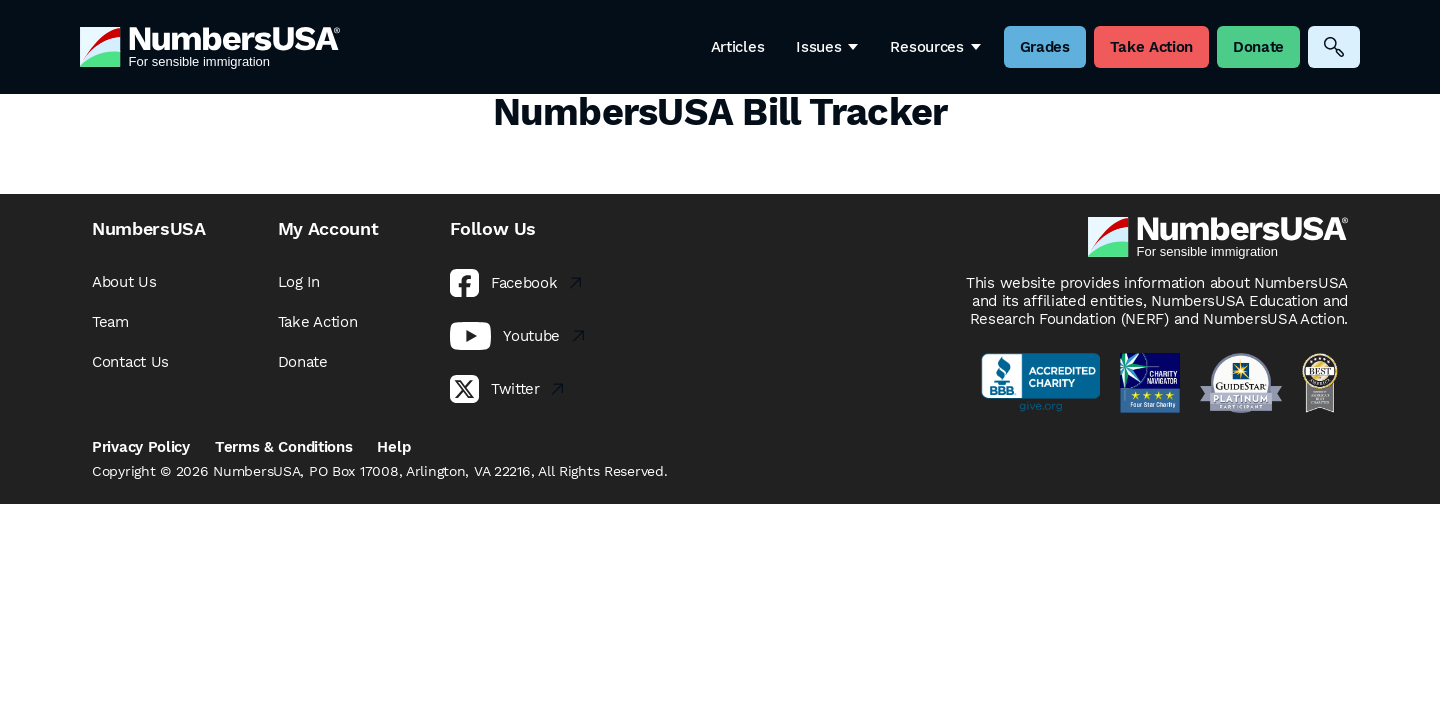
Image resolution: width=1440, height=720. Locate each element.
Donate (303, 362)
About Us (124, 282)
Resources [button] (935, 47)
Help (393, 447)
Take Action (318, 322)
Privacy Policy (141, 447)
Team (110, 322)
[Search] (1334, 47)
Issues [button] (827, 47)
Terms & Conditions (284, 447)
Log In (299, 282)
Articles (738, 47)
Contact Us (130, 362)
